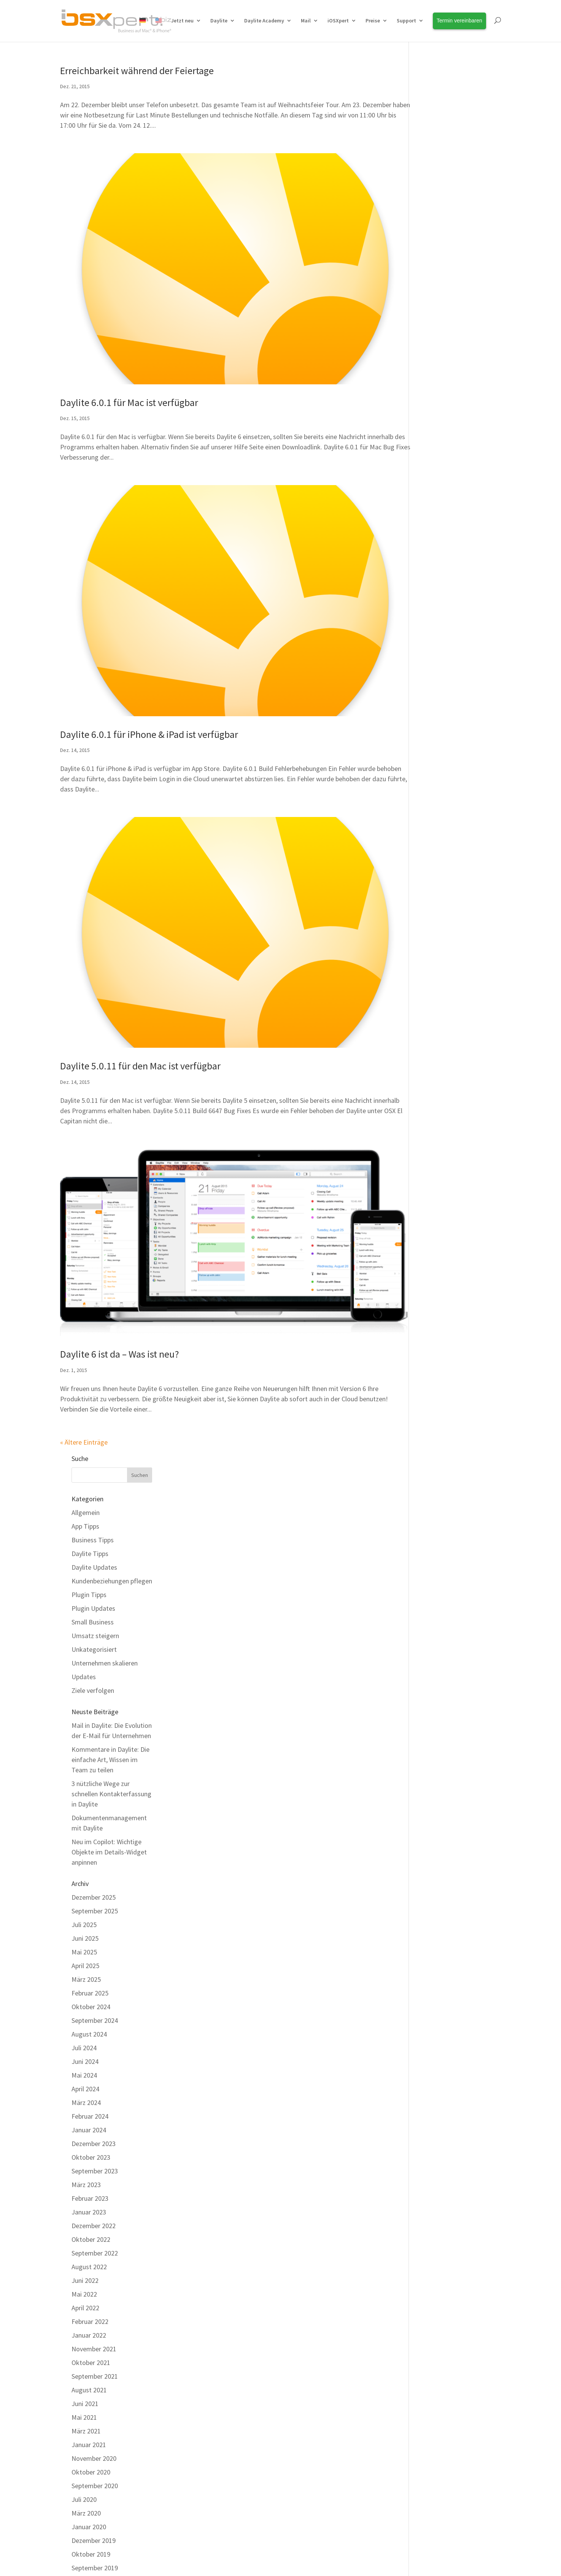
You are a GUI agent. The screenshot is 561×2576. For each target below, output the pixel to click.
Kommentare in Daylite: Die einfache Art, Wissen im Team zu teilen (459, 369)
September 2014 (443, 1862)
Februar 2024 (438, 726)
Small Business (441, 231)
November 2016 (442, 1547)
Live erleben (77, 2432)
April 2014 (434, 1930)
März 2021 (435, 1041)
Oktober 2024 (439, 616)
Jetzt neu (182, 20)
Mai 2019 (433, 1205)
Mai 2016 (433, 1629)
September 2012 (443, 2177)
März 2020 (435, 1123)
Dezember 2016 (442, 1533)
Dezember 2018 (442, 1246)
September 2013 (443, 2026)
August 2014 (438, 1876)
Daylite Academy (264, 20)
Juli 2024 (432, 658)
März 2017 (435, 1492)
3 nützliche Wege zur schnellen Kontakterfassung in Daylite (460, 403)
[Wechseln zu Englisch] (158, 29)
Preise (373, 20)
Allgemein (434, 122)
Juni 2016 (433, 1616)
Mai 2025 (433, 562)
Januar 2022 (437, 945)
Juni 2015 (433, 1766)
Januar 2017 (437, 1520)
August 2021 (438, 1000)
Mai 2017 (433, 1465)
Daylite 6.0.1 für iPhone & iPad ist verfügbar (149, 700)
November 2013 (442, 1999)
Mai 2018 (433, 1301)
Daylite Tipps (438, 163)
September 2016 (443, 1574)
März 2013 (435, 2095)
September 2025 (443, 521)
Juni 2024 (433, 671)
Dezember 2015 (442, 1698)
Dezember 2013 (442, 1985)
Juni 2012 (433, 2218)
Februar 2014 (438, 1958)
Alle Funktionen (82, 2380)
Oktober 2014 (439, 1848)
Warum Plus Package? (91, 2363)
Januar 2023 (437, 822)
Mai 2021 (433, 1027)
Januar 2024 (437, 740)
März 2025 (435, 589)
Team (300, 2415)
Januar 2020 (437, 1137)
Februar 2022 (438, 931)
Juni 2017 (433, 1451)
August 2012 (438, 2190)
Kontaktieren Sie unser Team (240, 2306)
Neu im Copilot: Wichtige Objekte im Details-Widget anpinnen (458, 461)
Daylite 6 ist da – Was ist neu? (119, 1289)
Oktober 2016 (439, 1561)
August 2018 (438, 1273)
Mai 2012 (433, 2231)
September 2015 (443, 1725)
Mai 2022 (433, 904)
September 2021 (443, 986)
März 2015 (435, 1807)
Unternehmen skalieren (453, 272)
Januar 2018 (437, 1355)
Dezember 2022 (442, 835)
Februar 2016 (438, 1670)
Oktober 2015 (439, 1711)
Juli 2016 (432, 1602)
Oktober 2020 (439, 1082)
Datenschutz (295, 2480)
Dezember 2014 (442, 1834)
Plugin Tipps (437, 204)
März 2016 (435, 1657)
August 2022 (438, 876)
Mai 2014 (433, 1917)
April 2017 (434, 1479)
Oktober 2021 (439, 972)
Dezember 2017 (442, 1369)
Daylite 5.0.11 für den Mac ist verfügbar (140, 1015)
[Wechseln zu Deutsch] (262, 2556)
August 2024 (438, 644)
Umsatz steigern (444, 245)
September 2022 (443, 863)
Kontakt (190, 2480)
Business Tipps (441, 149)
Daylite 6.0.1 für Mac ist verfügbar (129, 385)
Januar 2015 (437, 1821)
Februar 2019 (438, 1232)
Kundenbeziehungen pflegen (460, 190)
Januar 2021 (437, 1054)
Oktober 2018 (439, 1260)
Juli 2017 (432, 1438)
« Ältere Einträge (84, 1377)
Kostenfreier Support (206, 2415)
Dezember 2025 (442, 507)
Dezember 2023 (442, 753)
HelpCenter (369, 2306)
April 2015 (434, 1793)
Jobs (299, 2432)
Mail (306, 20)
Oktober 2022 (439, 849)
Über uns (305, 2398)
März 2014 (435, 1944)
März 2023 (435, 794)
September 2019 (443, 1178)
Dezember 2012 (442, 2136)
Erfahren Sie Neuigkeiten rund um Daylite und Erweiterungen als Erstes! (452, 2374)
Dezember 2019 (442, 1150)
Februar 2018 (438, 1342)
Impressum (226, 2480)
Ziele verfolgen (441, 300)
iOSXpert (338, 20)
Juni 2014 (433, 1903)
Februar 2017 (438, 1506)
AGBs (260, 2480)
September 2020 (443, 1095)
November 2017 (442, 1383)
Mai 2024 (433, 685)
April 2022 (434, 918)
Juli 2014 (432, 1889)
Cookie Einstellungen (353, 2480)
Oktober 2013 (439, 2012)
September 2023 (443, 781)
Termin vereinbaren (319, 2363)
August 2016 (438, 1588)
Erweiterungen (81, 2398)
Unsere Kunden (314, 2380)
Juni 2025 (433, 548)
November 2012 (442, 2149)
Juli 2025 (432, 534)
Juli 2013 (432, 2053)
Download (190, 2432)
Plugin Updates (442, 218)
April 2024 (434, 699)
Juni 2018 (433, 1287)
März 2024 (435, 712)
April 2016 (434, 1643)
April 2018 (434, 1314)
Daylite (218, 20)
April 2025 (434, 575)
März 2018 (435, 1328)
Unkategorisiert (443, 259)
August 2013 (438, 2040)
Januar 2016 (437, 1684)
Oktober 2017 (439, 1397)
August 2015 (438, 1739)
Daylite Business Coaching (213, 2363)
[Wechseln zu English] (300, 2556)
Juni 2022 (433, 890)
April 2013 (434, 2081)
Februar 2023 (438, 808)
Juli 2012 (432, 2204)
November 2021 (442, 959)
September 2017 (443, 1410)
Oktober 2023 (439, 767)
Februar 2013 (438, 2108)
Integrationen (79, 2415)
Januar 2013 (437, 2122)
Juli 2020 (432, 1109)
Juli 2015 (432, 1752)
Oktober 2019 (439, 1164)
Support (406, 20)
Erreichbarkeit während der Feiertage (137, 70)
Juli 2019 (432, 1191)
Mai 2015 (433, 1780)
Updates (432, 286)
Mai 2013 (433, 2067)
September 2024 (443, 630)
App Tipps (434, 136)
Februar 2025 (438, 603)
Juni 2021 (433, 1013)
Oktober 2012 (439, 2163)
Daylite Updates (443, 177)
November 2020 (442, 1068)
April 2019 (434, 1219)
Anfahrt (303, 2449)
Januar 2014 (437, 1971)
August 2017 (438, 1424)
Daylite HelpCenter (202, 2398)
